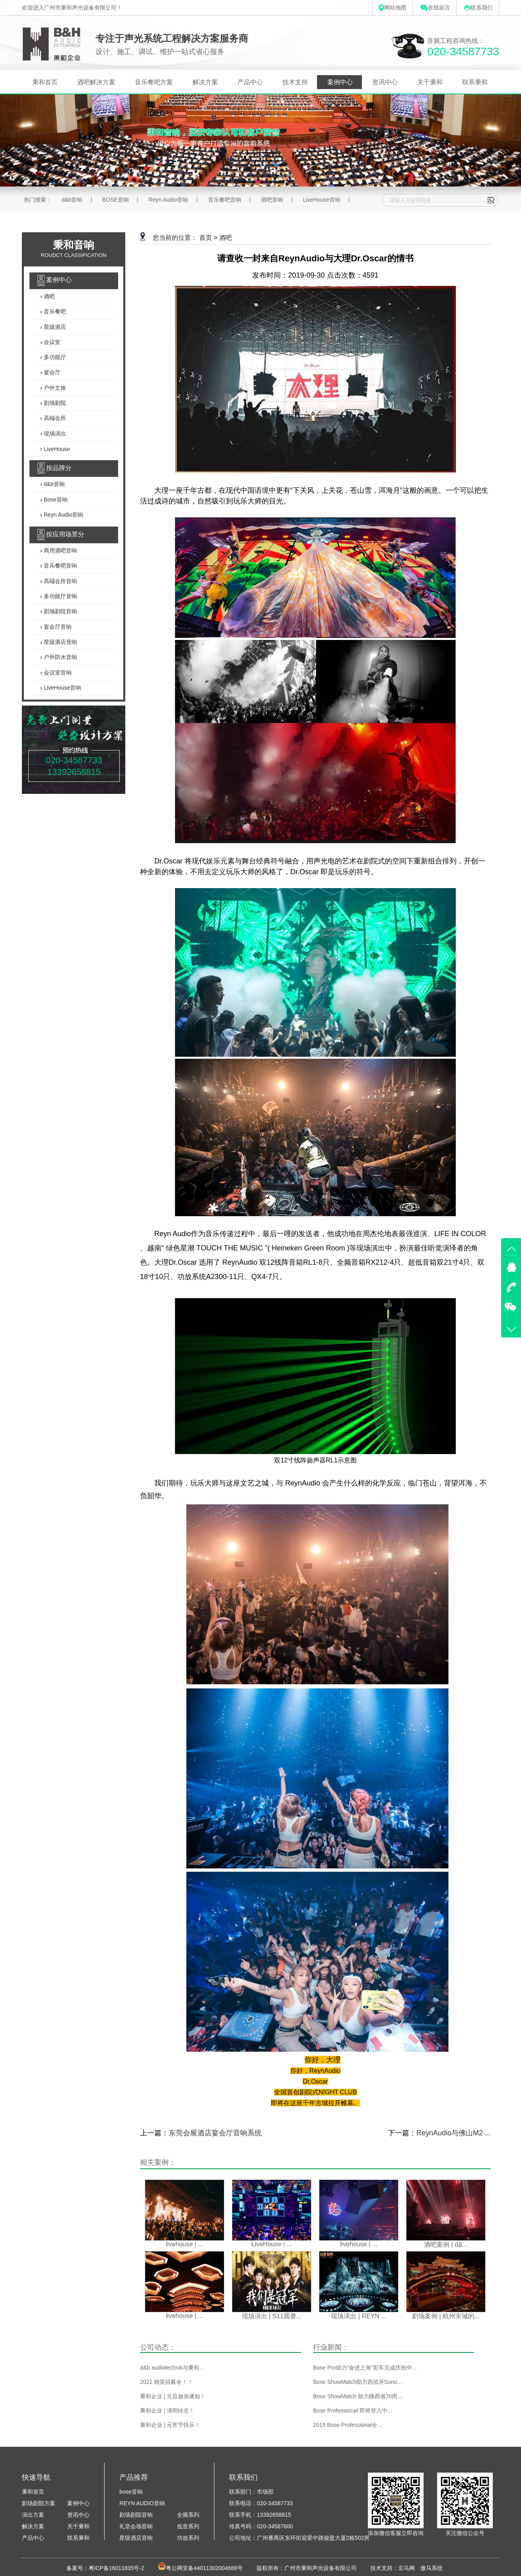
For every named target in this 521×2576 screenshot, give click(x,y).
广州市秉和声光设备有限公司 (320, 2568)
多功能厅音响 (59, 596)
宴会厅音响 (57, 627)
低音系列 (188, 2526)
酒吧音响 (272, 199)
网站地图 (392, 7)
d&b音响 (71, 199)
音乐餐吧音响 (224, 199)
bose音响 (130, 2492)
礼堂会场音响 (136, 2526)
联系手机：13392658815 (260, 2515)
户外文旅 (54, 388)
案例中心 (340, 82)
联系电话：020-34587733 (261, 2503)
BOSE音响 (115, 199)
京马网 (406, 2568)
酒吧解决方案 (96, 82)
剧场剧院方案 (38, 2503)
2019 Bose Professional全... (347, 2425)
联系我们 (478, 7)
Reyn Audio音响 (168, 199)
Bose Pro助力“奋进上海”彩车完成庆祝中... (365, 2367)
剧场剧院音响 (59, 612)
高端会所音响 (59, 581)
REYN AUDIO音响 (142, 2503)
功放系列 (188, 2538)
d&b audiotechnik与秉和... (172, 2367)
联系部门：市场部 (251, 2492)
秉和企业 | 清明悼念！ (167, 2410)
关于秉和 (430, 82)
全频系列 (188, 2515)
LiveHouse (56, 449)
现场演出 (54, 433)
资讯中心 (385, 82)
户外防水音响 (59, 657)
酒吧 (48, 296)
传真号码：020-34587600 (261, 2526)
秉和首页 (45, 82)
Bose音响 (55, 499)
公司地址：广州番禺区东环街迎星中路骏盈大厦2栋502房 (299, 2538)
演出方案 (33, 2515)
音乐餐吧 (54, 312)
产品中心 (250, 82)
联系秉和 (475, 82)
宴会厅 (51, 372)
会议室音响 (57, 672)
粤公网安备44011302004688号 (204, 2568)
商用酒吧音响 (59, 550)
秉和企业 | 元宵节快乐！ (170, 2425)
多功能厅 (54, 357)
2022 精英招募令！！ (166, 2382)
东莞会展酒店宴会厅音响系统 (215, 2133)
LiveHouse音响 (321, 199)
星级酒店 (54, 327)
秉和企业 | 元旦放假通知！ (173, 2396)
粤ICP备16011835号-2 (116, 2568)
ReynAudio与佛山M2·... (453, 2133)
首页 (205, 237)
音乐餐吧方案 (154, 82)
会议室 (51, 342)
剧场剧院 (54, 403)
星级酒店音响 (59, 642)
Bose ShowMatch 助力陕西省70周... (357, 2396)
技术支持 (295, 82)
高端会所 (54, 418)
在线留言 (435, 7)
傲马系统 (431, 2568)
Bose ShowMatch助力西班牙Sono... (357, 2382)
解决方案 (205, 82)
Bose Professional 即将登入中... (352, 2410)
